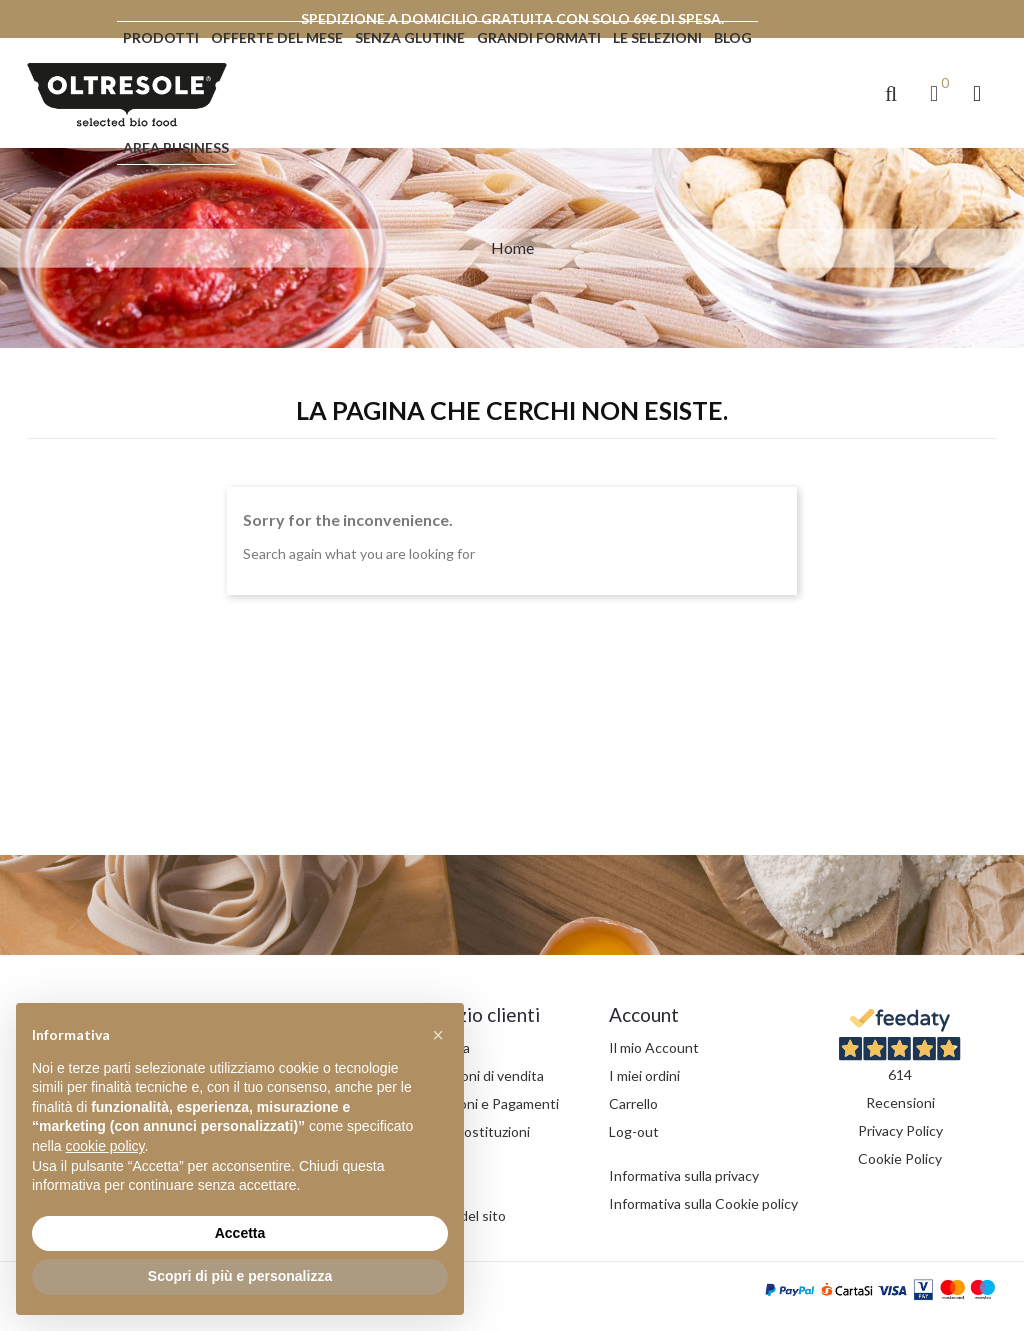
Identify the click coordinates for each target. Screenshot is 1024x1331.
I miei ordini (644, 1075)
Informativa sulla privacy (684, 1175)
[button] (891, 93)
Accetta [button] (240, 1233)
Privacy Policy (900, 1130)
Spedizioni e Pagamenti (487, 1103)
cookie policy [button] (104, 1146)
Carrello (633, 1103)
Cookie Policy (900, 1158)
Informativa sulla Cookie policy (703, 1203)
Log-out (634, 1131)
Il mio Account (654, 1047)
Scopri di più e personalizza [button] (240, 1276)
